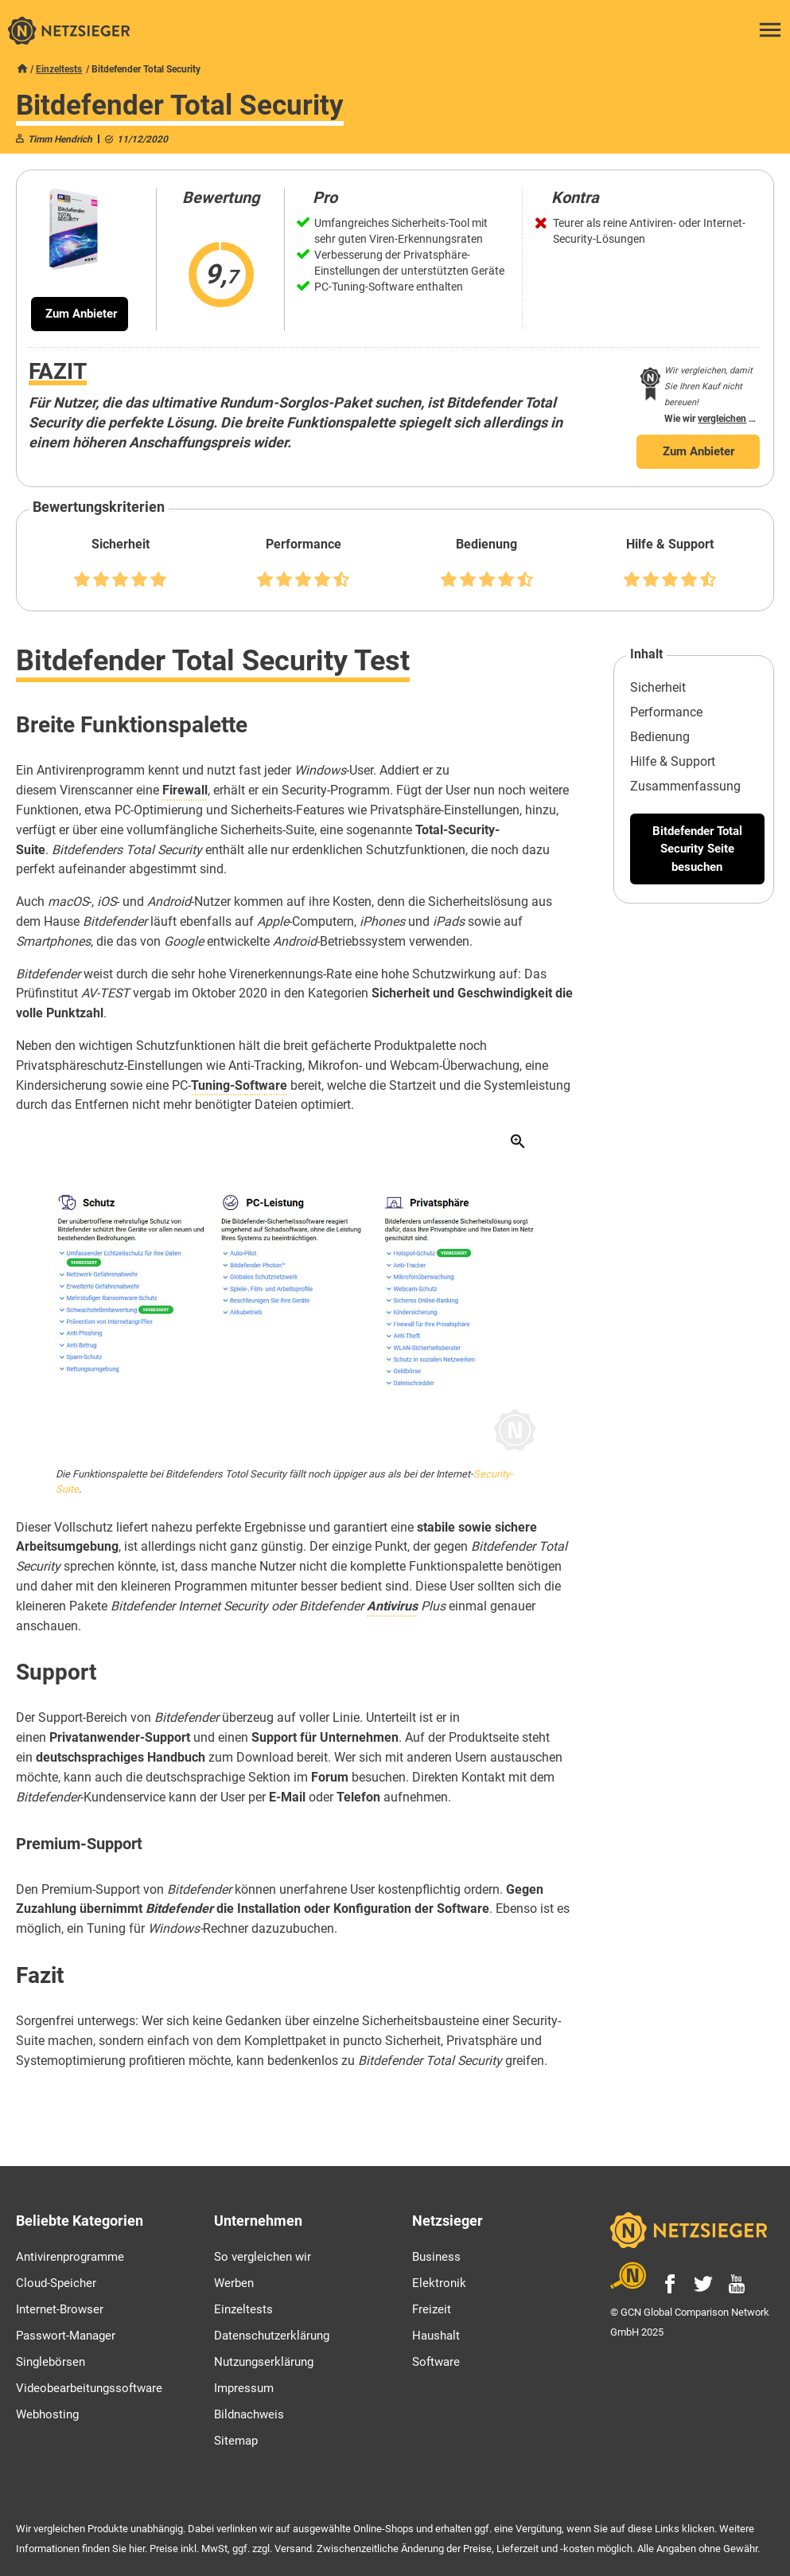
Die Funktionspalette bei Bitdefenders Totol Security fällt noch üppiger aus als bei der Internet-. (284, 1481)
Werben (234, 2283)
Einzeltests (59, 69)
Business (436, 2257)
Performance (666, 712)
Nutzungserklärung (263, 2362)
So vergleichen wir (262, 2257)
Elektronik (439, 2283)
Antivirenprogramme (70, 2257)
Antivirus (392, 1606)
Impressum (244, 2388)
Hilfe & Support (672, 761)
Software (436, 2362)
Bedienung (660, 736)
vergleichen (722, 418)
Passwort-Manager (65, 2335)
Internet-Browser (59, 2309)
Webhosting (47, 2414)
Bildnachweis (249, 2414)
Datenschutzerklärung (271, 2335)
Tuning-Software (239, 1085)
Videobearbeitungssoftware (89, 2388)
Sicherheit (658, 687)
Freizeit (431, 2309)
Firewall (185, 790)
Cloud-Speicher (56, 2283)
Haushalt (436, 2335)
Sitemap (236, 2441)
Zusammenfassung (685, 786)
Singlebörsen (50, 2362)
